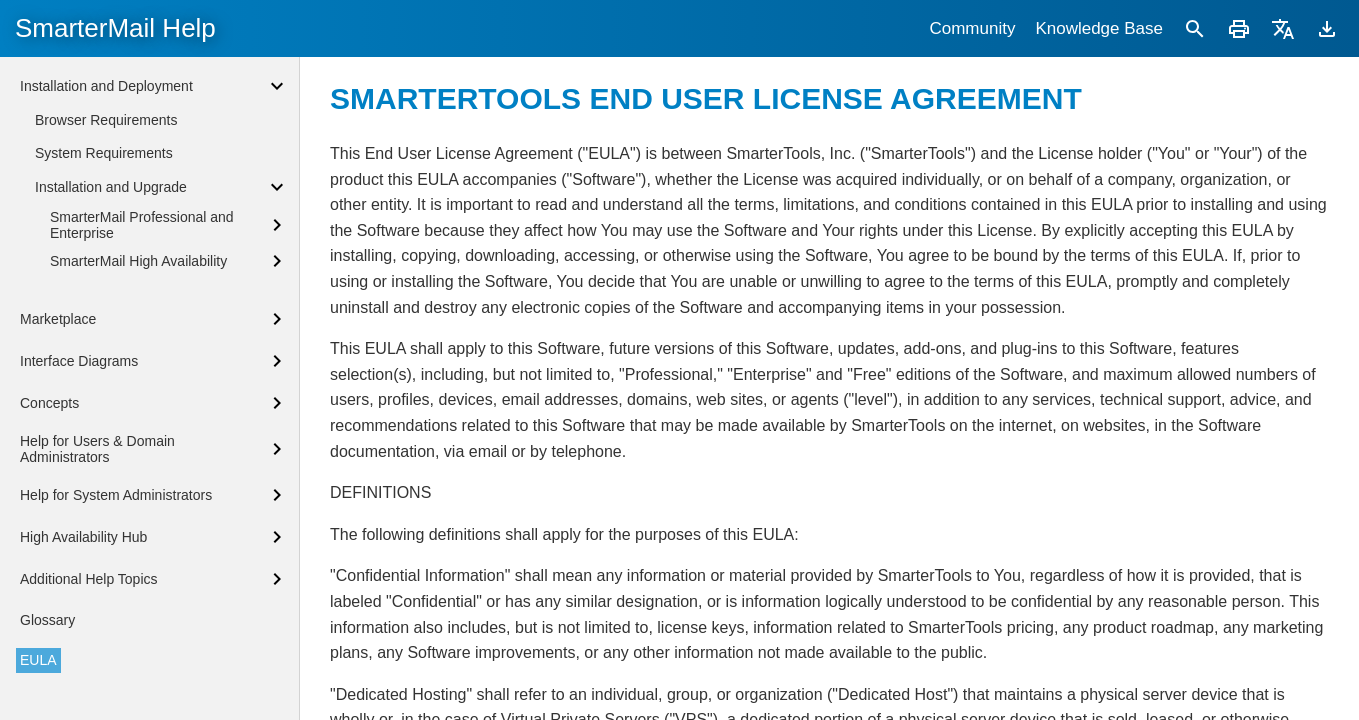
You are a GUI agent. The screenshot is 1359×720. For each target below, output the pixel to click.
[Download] (1327, 28)
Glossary (47, 620)
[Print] (1239, 28)
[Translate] (1283, 28)
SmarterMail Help (115, 28)
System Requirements (104, 153)
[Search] (1195, 28)
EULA (38, 660)
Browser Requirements (106, 120)
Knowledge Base (1099, 28)
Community (972, 28)
